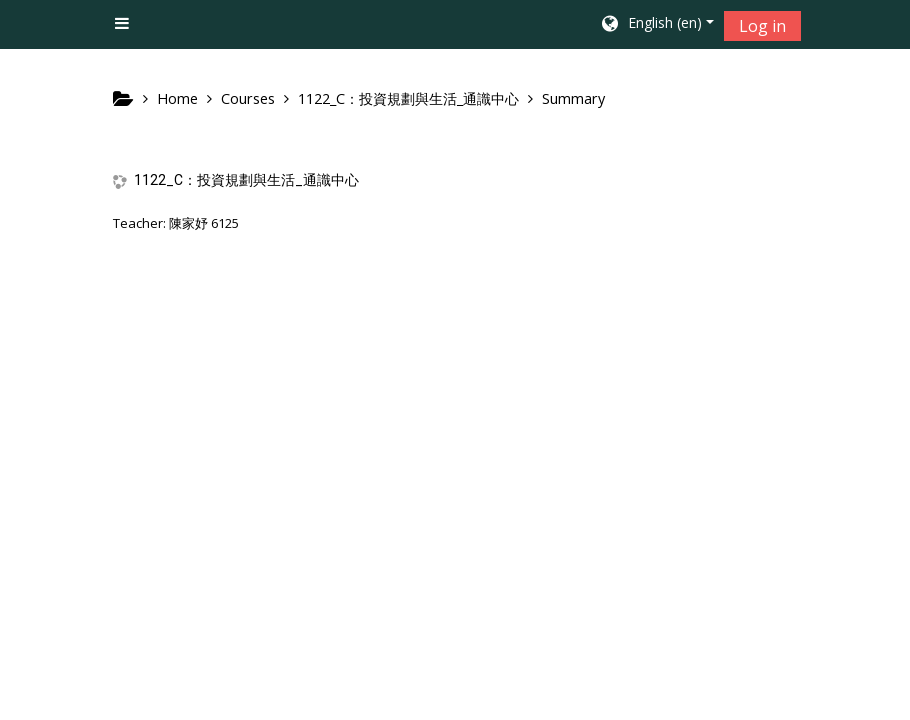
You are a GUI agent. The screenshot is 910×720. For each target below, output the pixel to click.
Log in (762, 26)
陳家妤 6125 (204, 223)
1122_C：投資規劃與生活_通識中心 (246, 180)
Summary (573, 98)
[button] (656, 25)
